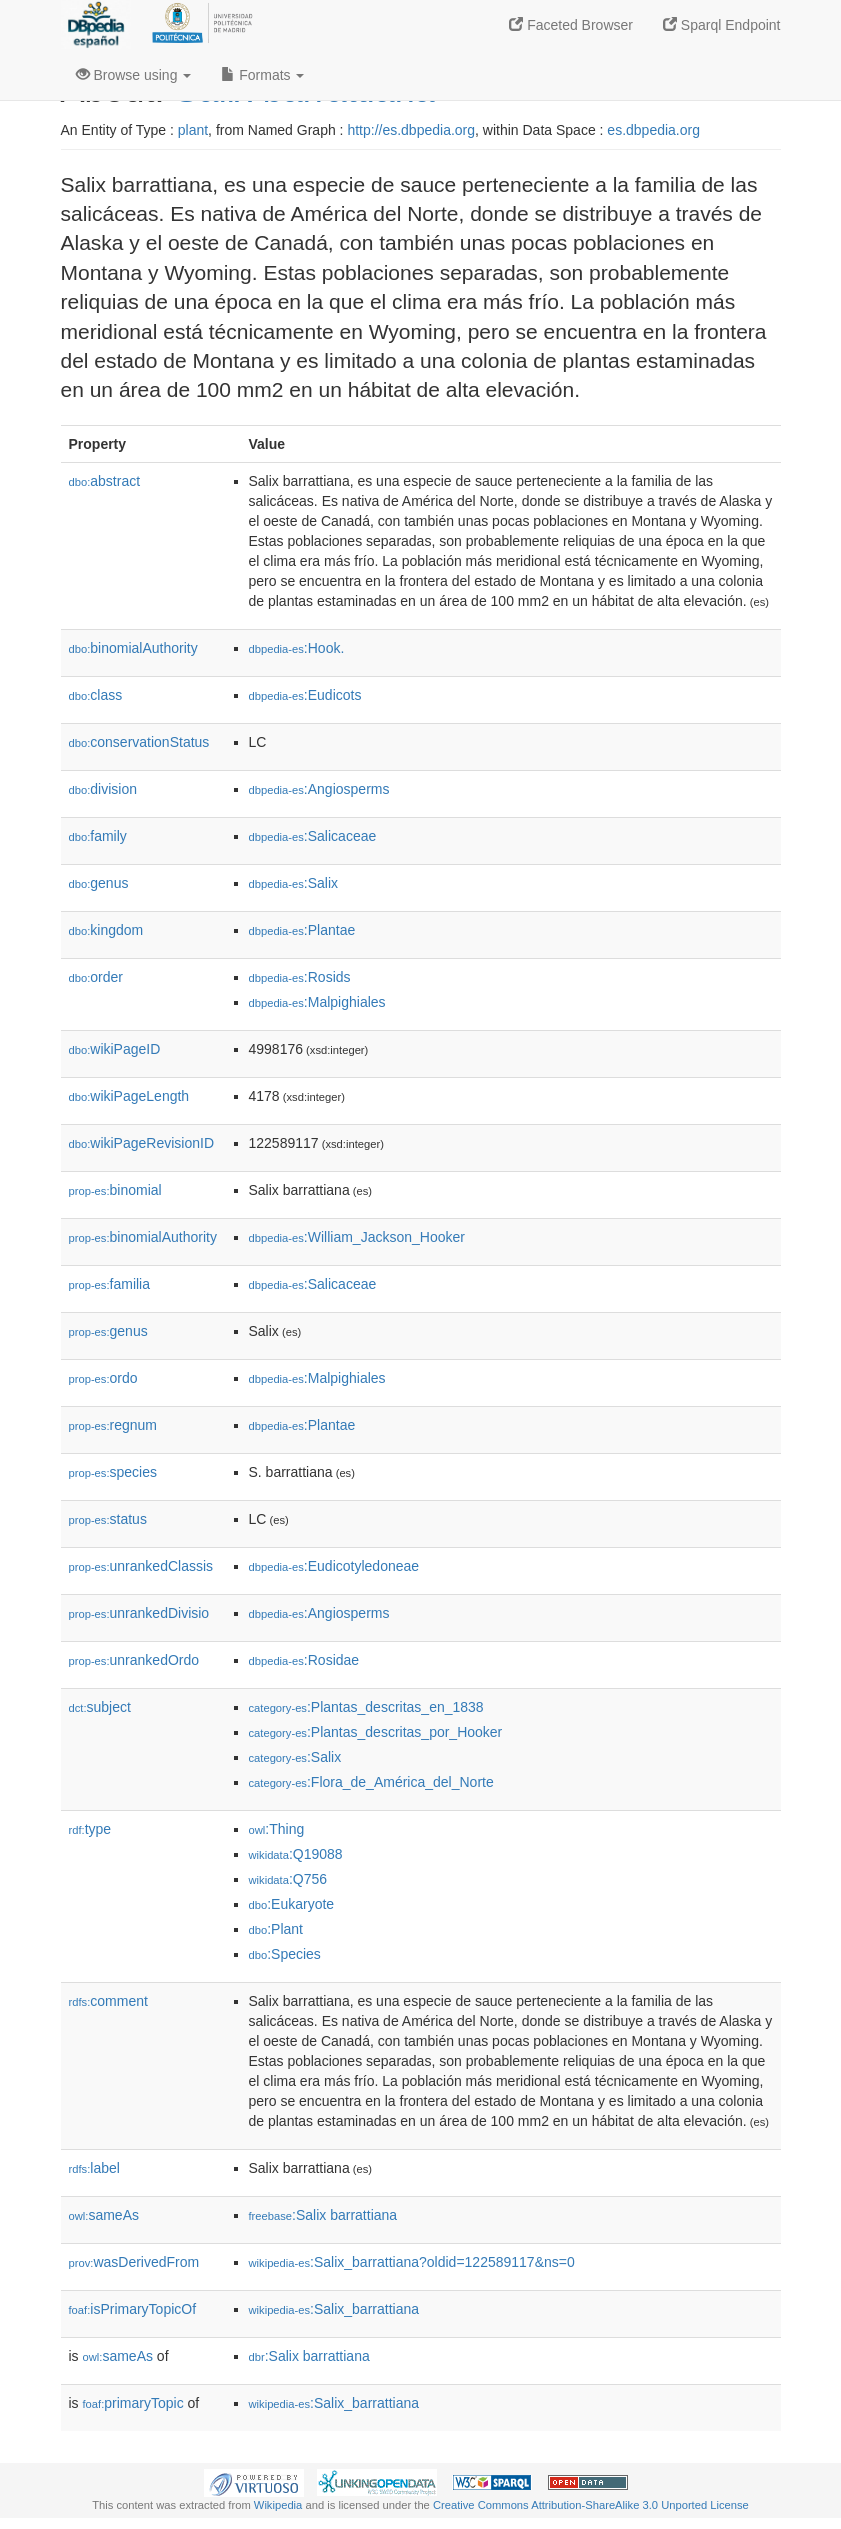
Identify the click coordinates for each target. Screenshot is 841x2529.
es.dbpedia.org (653, 130)
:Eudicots (305, 695)
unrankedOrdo (134, 1660)
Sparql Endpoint (722, 25)
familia (110, 1284)
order (96, 977)
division (103, 789)
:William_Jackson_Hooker (357, 1237)
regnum (113, 1425)
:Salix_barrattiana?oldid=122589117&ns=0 (412, 2262)
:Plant (276, 1929)
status (108, 1519)
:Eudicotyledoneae (334, 1566)
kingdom (106, 930)
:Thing (277, 1829)
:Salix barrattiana (323, 2215)
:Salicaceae (313, 836)
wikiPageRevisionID (142, 1143)
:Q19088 (296, 1854)
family (98, 836)
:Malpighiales (317, 1002)
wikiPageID (115, 1049)
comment (108, 2001)
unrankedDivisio (139, 1613)
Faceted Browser (571, 25)
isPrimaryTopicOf (133, 2309)
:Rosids (300, 977)
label (94, 2168)
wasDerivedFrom (134, 2262)
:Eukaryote (292, 1904)
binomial (115, 1190)
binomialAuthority (133, 648)
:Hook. (297, 648)
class (96, 695)
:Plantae (302, 930)
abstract (105, 481)
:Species (285, 1954)
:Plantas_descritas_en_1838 (366, 1707)
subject (100, 1707)
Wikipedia (278, 2505)
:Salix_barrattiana (334, 2309)
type (90, 1829)
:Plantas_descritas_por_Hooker (376, 1732)
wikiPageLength (129, 1096)
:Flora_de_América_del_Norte (371, 1782)
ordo (103, 1378)
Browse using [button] (134, 75)
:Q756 (288, 1879)
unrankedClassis (141, 1566)
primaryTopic (133, 2403)
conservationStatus (139, 742)
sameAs (104, 2215)
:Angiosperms (319, 789)
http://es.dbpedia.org (411, 130)
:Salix (294, 883)
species (113, 1472)
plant (193, 130)
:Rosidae (304, 1660)
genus (99, 883)
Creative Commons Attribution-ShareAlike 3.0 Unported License (591, 2505)
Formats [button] (262, 75)
